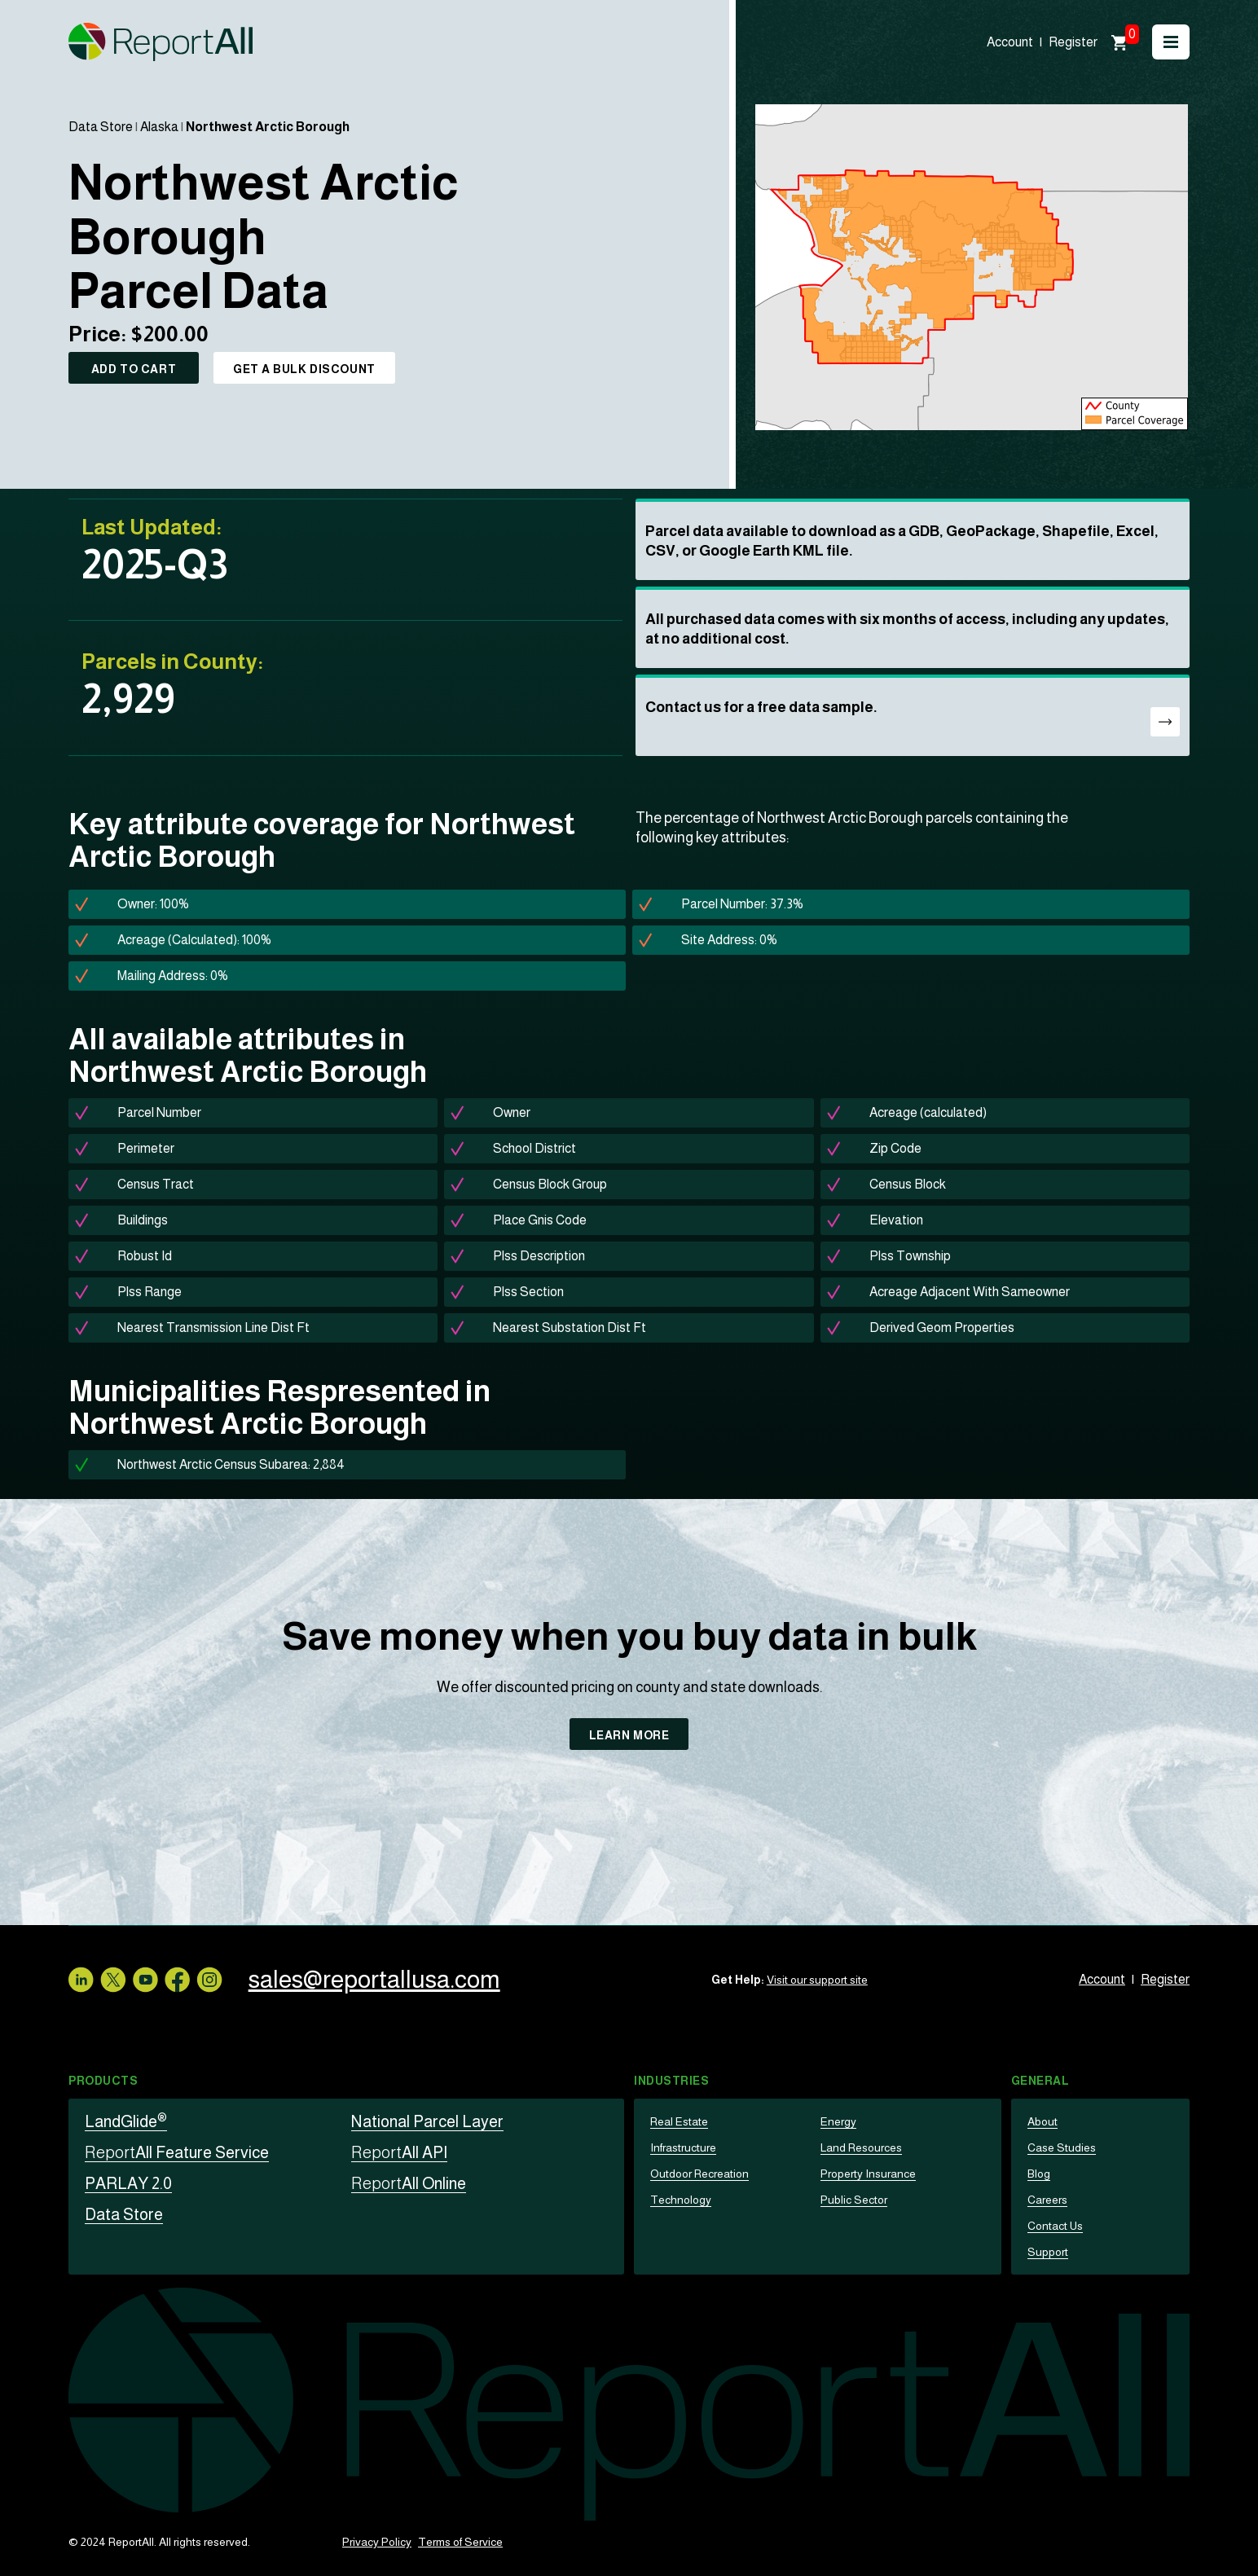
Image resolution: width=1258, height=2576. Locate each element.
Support (1047, 2251)
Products (103, 2080)
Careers (1047, 2199)
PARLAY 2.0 (128, 2183)
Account (1010, 42)
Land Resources (861, 2147)
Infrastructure (683, 2147)
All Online (408, 2183)
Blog (1038, 2173)
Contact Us (1055, 2225)
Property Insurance (868, 2173)
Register (1073, 42)
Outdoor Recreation (699, 2173)
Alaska (159, 127)
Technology (680, 2199)
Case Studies (1061, 2147)
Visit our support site (817, 1979)
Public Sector (853, 2199)
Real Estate (679, 2121)
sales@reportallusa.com (374, 1979)
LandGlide (126, 2121)
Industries (672, 2080)
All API (399, 2152)
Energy (838, 2121)
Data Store (100, 127)
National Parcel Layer (427, 2121)
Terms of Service (460, 2541)
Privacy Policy (376, 2541)
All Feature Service (177, 2152)
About (1042, 2121)
